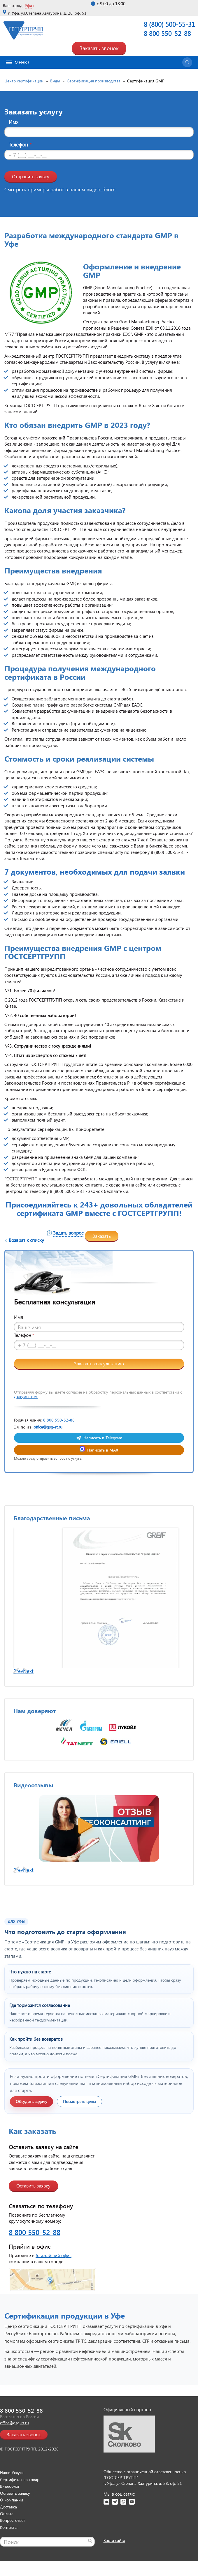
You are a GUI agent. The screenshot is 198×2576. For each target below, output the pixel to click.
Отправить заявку (30, 176)
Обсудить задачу (31, 2126)
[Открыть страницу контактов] (99, 2304)
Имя (14, 122)
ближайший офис (53, 2280)
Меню (17, 62)
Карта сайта (114, 2565)
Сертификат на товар (19, 2504)
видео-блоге (101, 189)
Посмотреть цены (79, 2126)
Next (28, 1696)
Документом (26, 1396)
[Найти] (90, 2566)
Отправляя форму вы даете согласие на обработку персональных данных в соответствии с (98, 1394)
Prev (18, 1696)
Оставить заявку (33, 2211)
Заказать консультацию (99, 1363)
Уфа (28, 5)
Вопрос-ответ (12, 2545)
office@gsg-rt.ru (48, 1427)
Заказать (101, 1236)
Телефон (20, 144)
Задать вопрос (68, 1233)
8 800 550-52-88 (167, 33)
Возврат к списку (26, 1240)
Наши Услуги (12, 2497)
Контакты (8, 2552)
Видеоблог (10, 2511)
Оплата (6, 2538)
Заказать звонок (99, 48)
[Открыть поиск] (187, 62)
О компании (11, 2525)
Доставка (8, 2532)
